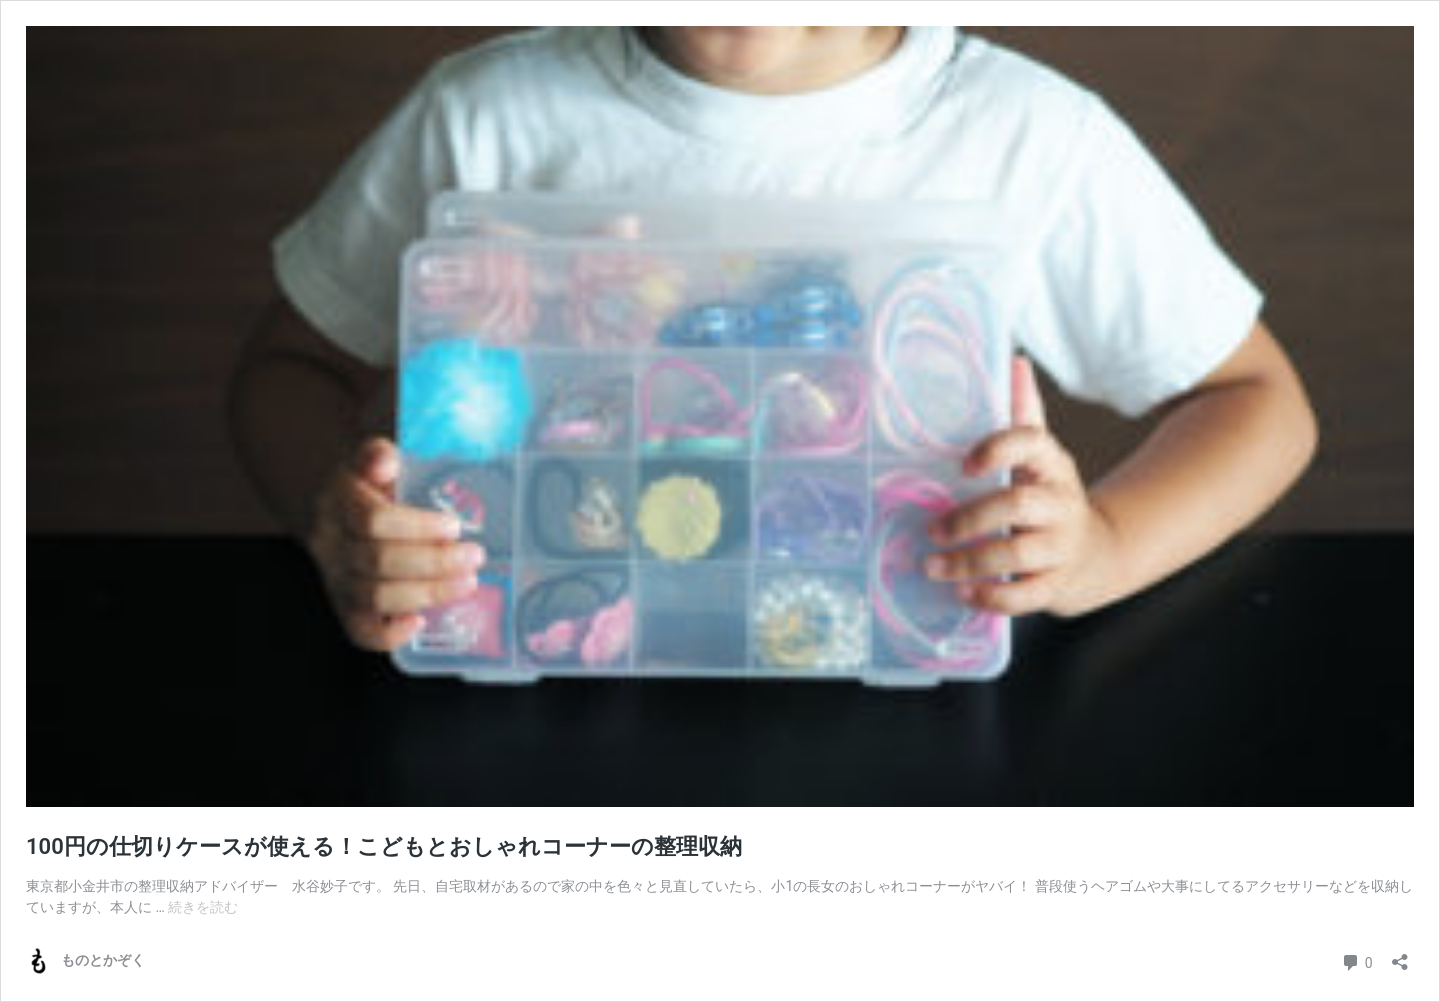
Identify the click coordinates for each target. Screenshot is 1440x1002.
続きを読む (203, 907)
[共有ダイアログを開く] (1400, 955)
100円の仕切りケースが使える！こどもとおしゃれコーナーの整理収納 (384, 846)
